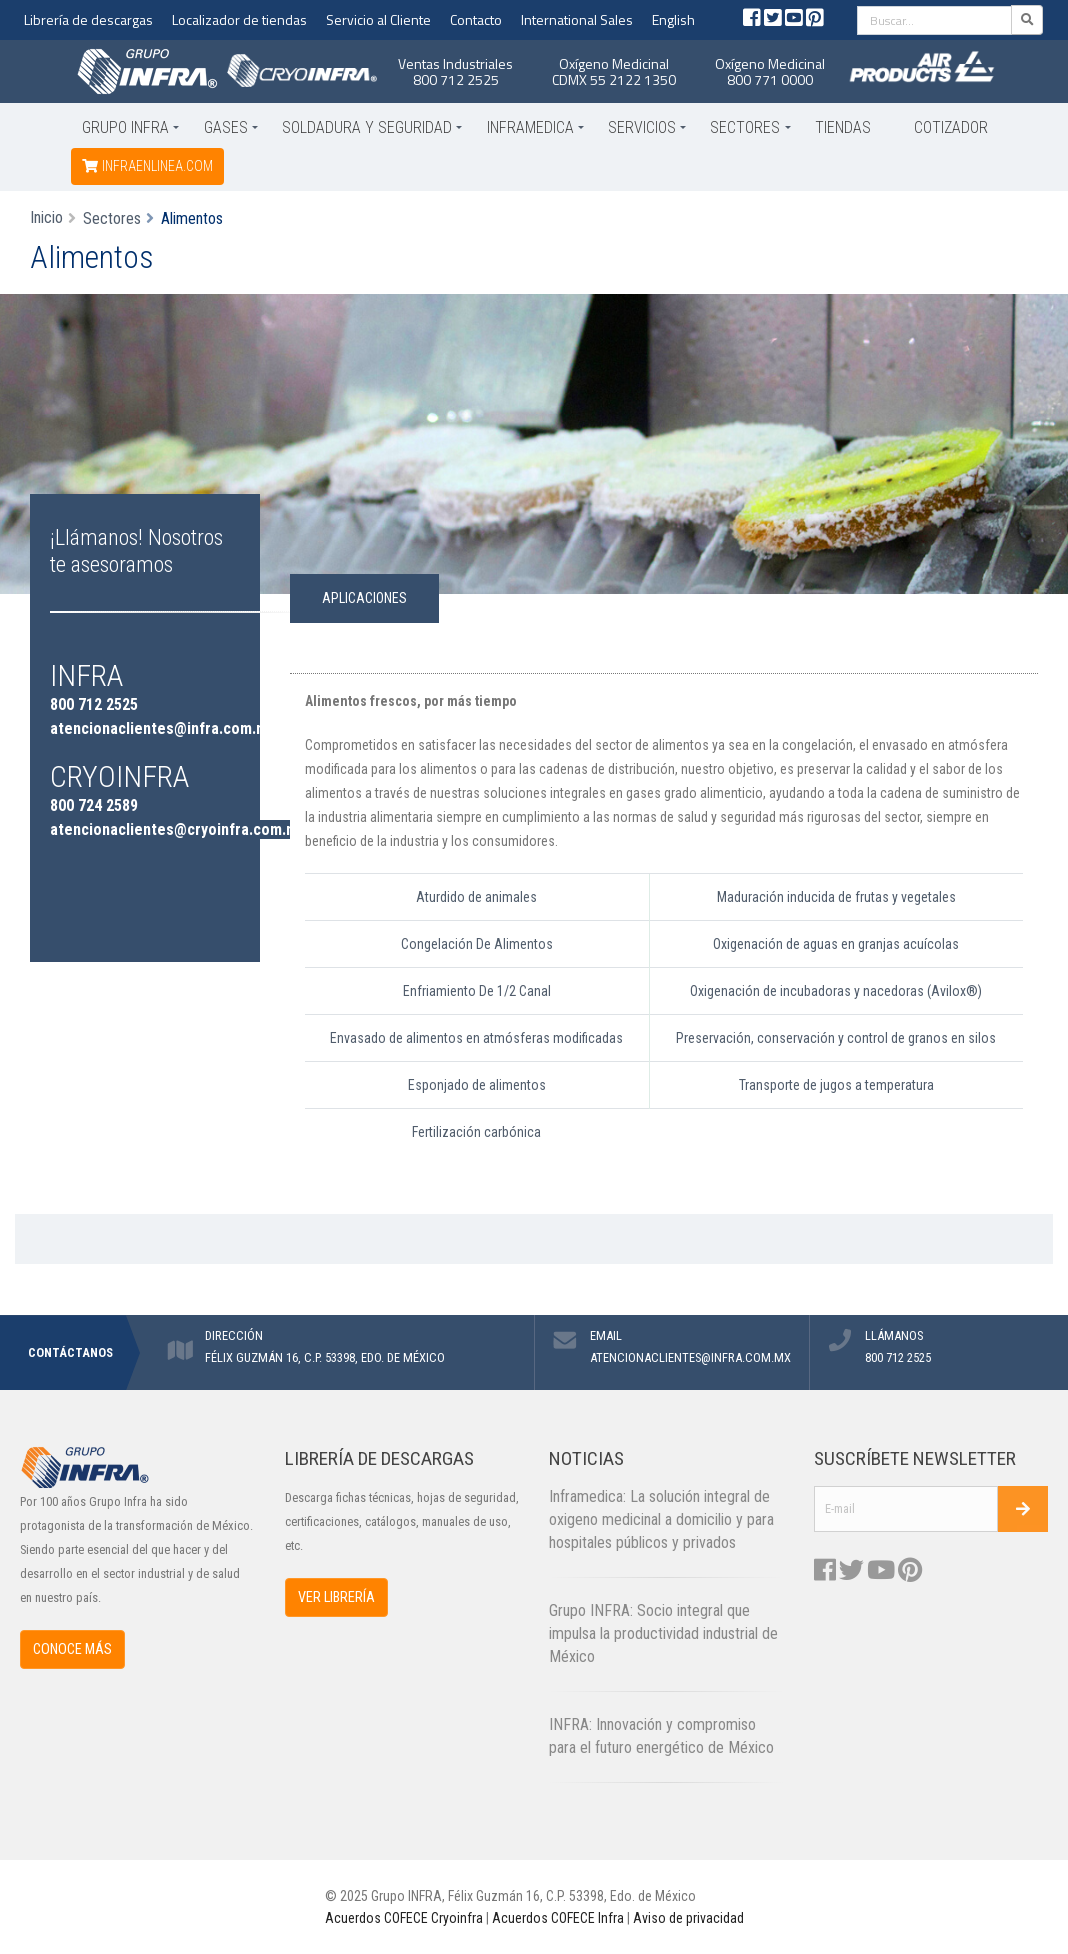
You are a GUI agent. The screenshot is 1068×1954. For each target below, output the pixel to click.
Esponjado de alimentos (477, 1085)
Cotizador (951, 127)
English (673, 19)
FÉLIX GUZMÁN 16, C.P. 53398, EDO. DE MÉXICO (325, 1357)
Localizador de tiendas (239, 19)
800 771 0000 (770, 79)
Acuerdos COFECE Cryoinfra (404, 1918)
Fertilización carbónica (476, 1132)
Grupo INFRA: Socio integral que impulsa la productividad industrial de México (663, 1633)
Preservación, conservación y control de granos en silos (836, 1038)
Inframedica (530, 127)
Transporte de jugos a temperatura (836, 1085)
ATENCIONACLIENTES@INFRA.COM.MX (690, 1357)
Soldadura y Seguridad (367, 127)
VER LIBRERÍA (336, 1597)
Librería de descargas (88, 19)
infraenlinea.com (147, 166)
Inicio (46, 217)
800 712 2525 (456, 79)
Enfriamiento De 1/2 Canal (477, 991)
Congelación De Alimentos (477, 944)
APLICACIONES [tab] (364, 598)
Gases (226, 127)
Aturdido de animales (476, 897)
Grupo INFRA (125, 127)
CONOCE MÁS (72, 1649)
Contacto (476, 19)
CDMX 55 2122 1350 (614, 79)
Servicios (642, 127)
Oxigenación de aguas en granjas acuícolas (836, 944)
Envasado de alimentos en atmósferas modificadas (476, 1038)
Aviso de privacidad (688, 1918)
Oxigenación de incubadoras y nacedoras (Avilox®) (836, 991)
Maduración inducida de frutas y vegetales (836, 897)
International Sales (577, 19)
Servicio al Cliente (378, 19)
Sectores (745, 127)
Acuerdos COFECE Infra (558, 1918)
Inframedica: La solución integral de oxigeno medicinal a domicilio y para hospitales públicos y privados (661, 1519)
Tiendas (843, 127)
